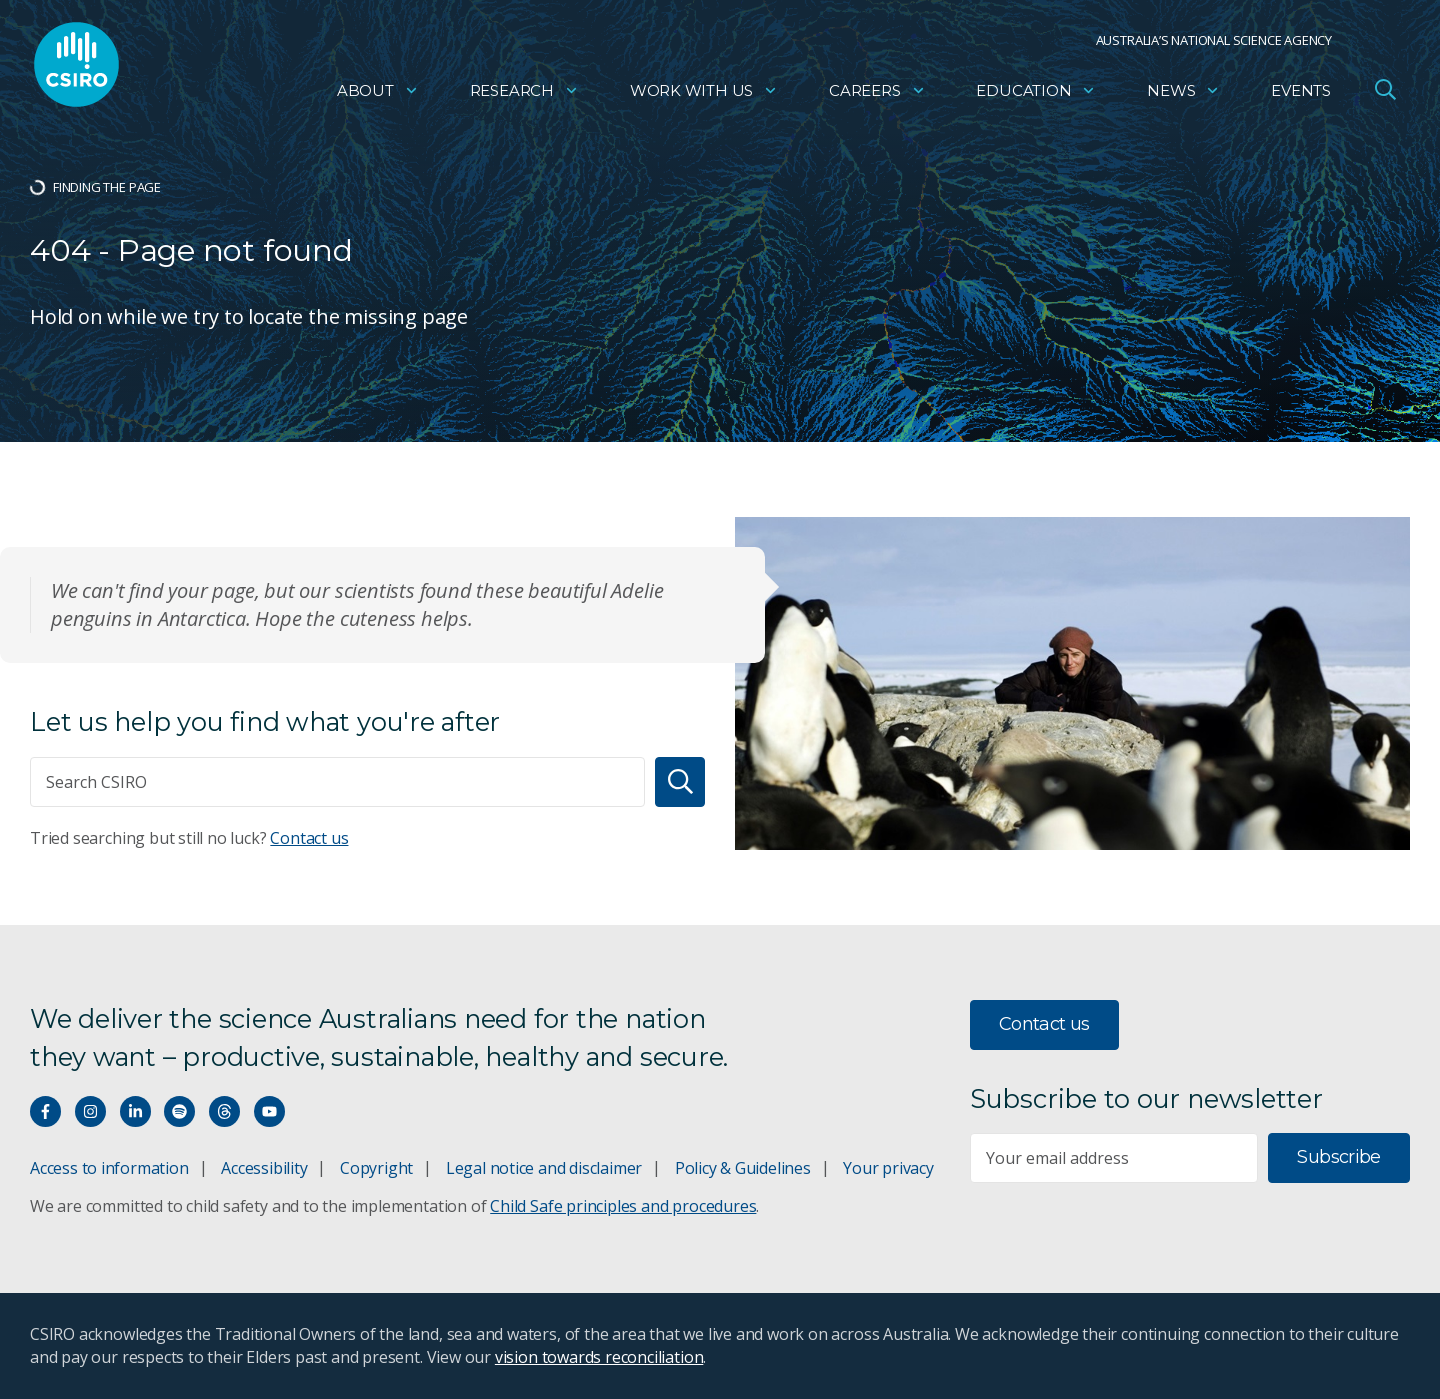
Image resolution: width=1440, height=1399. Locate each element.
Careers (877, 95)
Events (1301, 95)
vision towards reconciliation (599, 1357)
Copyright (376, 1168)
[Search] (680, 782)
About (378, 95)
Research (524, 95)
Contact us (309, 838)
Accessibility (264, 1168)
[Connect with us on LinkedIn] (135, 1111)
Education (1036, 95)
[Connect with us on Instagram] (90, 1111)
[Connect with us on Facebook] (45, 1111)
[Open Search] (1385, 94)
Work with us (704, 95)
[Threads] (224, 1111)
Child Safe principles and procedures (623, 1206)
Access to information (109, 1168)
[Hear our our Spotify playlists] (179, 1111)
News (1183, 95)
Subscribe (1338, 1157)
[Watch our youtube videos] (269, 1111)
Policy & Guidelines (743, 1168)
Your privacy (888, 1168)
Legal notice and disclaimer (544, 1168)
